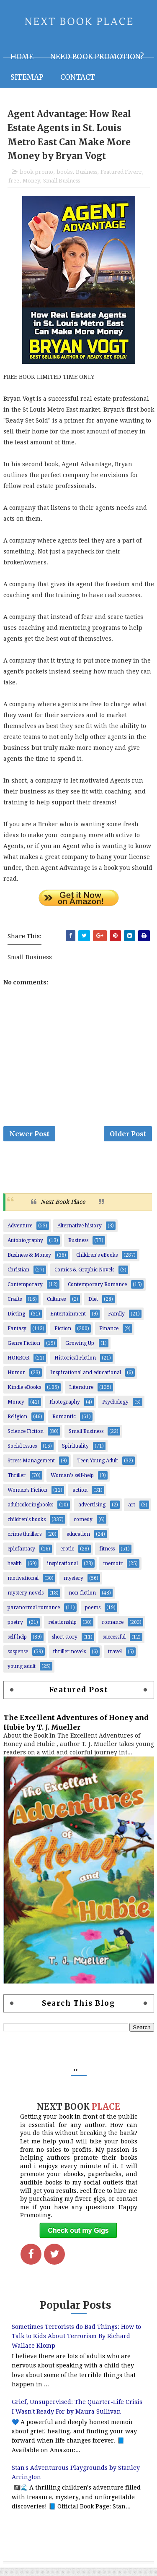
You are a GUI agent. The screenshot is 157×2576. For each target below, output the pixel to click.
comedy (83, 1528)
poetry (15, 1631)
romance (113, 1631)
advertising (92, 1513)
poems (92, 1616)
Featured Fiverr (121, 175)
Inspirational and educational (85, 1381)
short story (64, 1645)
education (78, 1542)
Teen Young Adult (97, 1469)
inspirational (62, 1572)
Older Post (128, 1139)
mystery (73, 1586)
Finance (108, 1337)
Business (86, 175)
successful (114, 1645)
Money (31, 183)
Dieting (16, 1322)
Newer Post (29, 1139)
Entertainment (68, 1322)
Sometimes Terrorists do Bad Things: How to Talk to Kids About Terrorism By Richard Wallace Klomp (76, 2344)
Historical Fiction (75, 1366)
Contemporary (25, 1293)
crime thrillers (24, 1542)
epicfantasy (21, 1557)
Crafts (15, 1307)
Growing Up (79, 1352)
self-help (17, 1645)
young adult (22, 1675)
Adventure (20, 1234)
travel (115, 1660)
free (13, 183)
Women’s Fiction (27, 1498)
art (131, 1513)
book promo (36, 175)
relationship (62, 1631)
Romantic (64, 1425)
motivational (23, 1586)
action (80, 1498)
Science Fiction (26, 1440)
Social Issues (22, 1454)
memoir (113, 1572)
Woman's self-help (72, 1484)
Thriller (17, 1484)
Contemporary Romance (97, 1293)
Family (116, 1322)
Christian (18, 1278)
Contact (77, 77)
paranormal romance (34, 1616)
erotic (67, 1557)
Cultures (56, 1307)
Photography (64, 1410)
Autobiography (25, 1249)
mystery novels (26, 1601)
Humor (16, 1381)
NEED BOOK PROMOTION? (97, 56)
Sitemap (27, 77)
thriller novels (69, 1660)
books (64, 175)
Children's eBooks (97, 1263)
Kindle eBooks (24, 1396)
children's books (27, 1528)
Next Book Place (63, 1210)
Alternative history (79, 1234)
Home (21, 56)
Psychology (115, 1410)
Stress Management (31, 1469)
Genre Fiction (24, 1352)
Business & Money (29, 1263)
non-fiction (82, 1601)
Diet (93, 1307)
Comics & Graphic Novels (84, 1278)
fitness (107, 1557)
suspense (18, 1660)
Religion (17, 1425)
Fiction (62, 1337)
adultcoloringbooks (30, 1513)
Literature (81, 1396)
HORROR (18, 1366)
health (15, 1572)
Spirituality (75, 1454)
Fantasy (17, 1337)
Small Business (61, 183)
